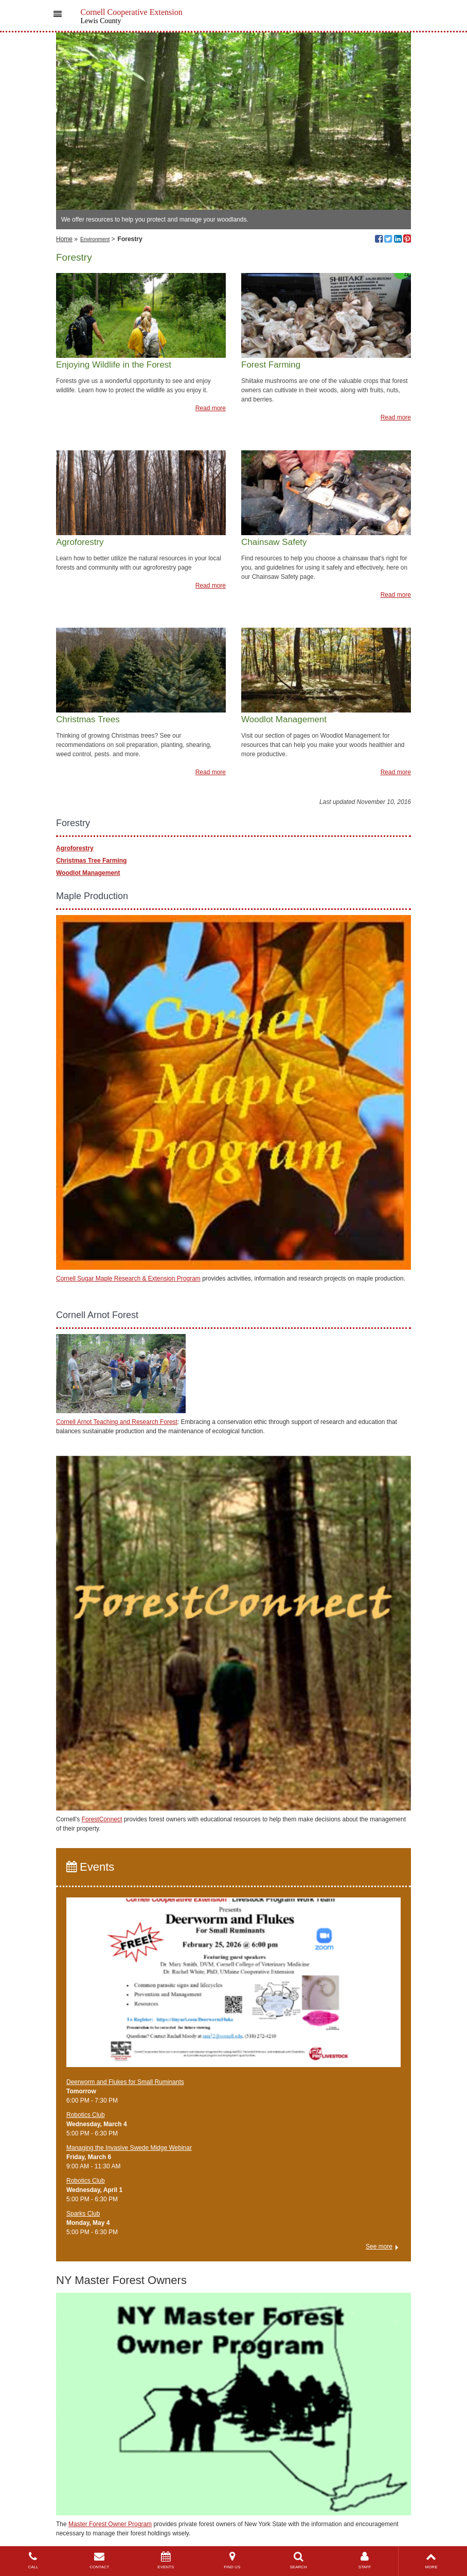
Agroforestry (75, 848)
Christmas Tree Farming (91, 860)
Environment (95, 239)
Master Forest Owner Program (110, 2524)
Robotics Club (85, 2114)
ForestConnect (102, 1819)
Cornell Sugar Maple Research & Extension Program (128, 1278)
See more (379, 2246)
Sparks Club (83, 2213)
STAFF (365, 2560)
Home (64, 239)
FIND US (232, 2560)
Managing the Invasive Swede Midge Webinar (129, 2147)
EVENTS (165, 2560)
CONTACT (99, 2560)
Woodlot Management (88, 872)
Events (90, 1866)
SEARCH (298, 2560)
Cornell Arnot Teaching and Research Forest (116, 1422)
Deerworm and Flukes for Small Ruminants (125, 2082)
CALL (33, 2560)
